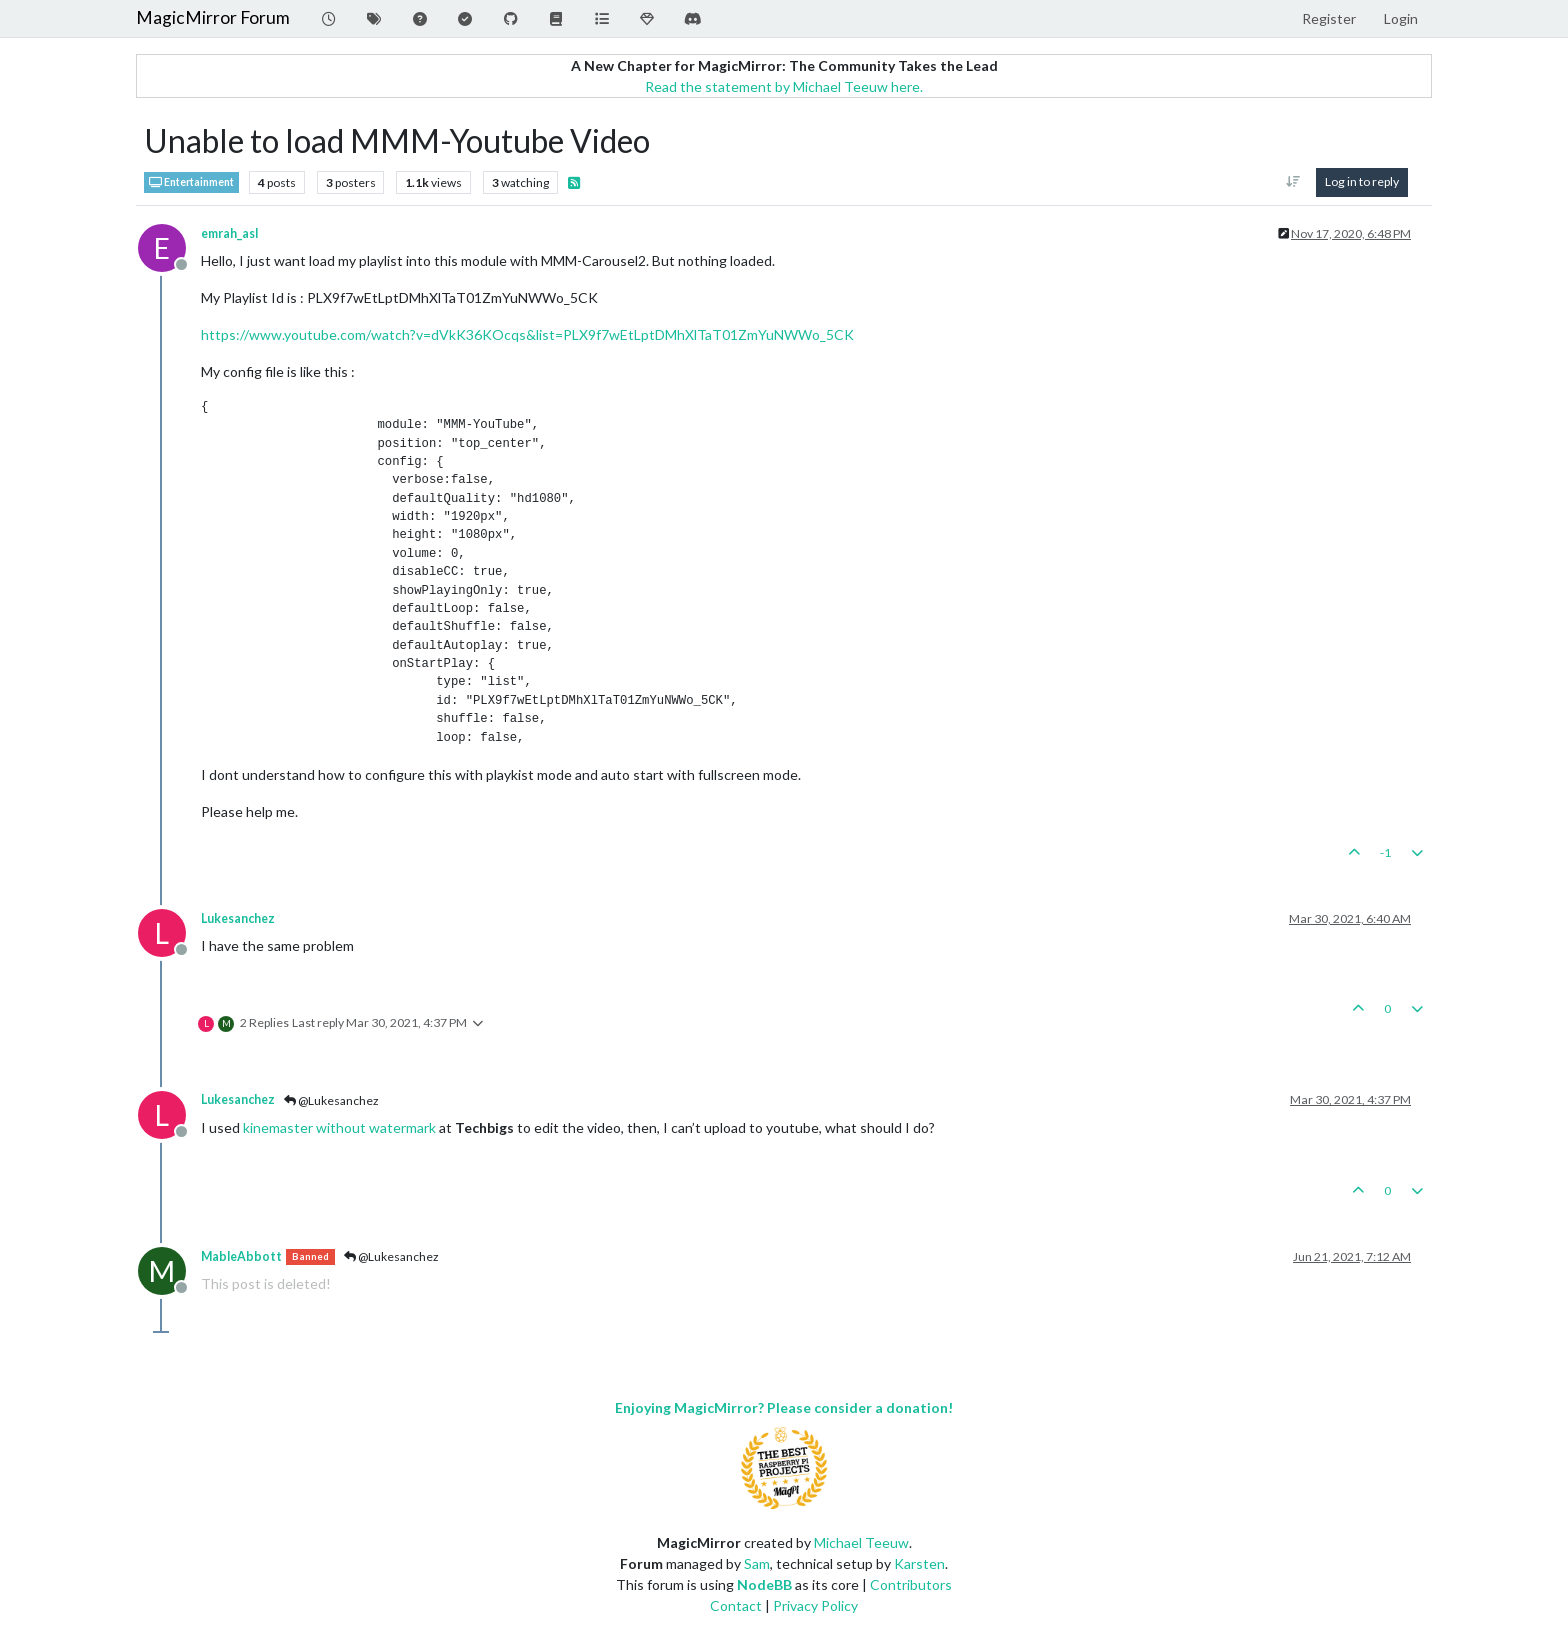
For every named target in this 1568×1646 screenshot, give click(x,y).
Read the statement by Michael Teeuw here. (784, 86)
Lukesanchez (238, 918)
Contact (736, 1605)
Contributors (911, 1584)
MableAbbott (241, 1256)
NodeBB (764, 1584)
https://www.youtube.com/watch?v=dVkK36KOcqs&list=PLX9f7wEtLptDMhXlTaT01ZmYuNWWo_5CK (527, 334)
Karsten (919, 1563)
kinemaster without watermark (339, 1127)
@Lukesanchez (331, 1100)
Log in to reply (1362, 181)
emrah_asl (229, 233)
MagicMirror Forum (213, 17)
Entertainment (191, 182)
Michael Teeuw (861, 1542)
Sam (757, 1563)
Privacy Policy (815, 1605)
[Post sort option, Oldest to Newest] (1293, 182)
